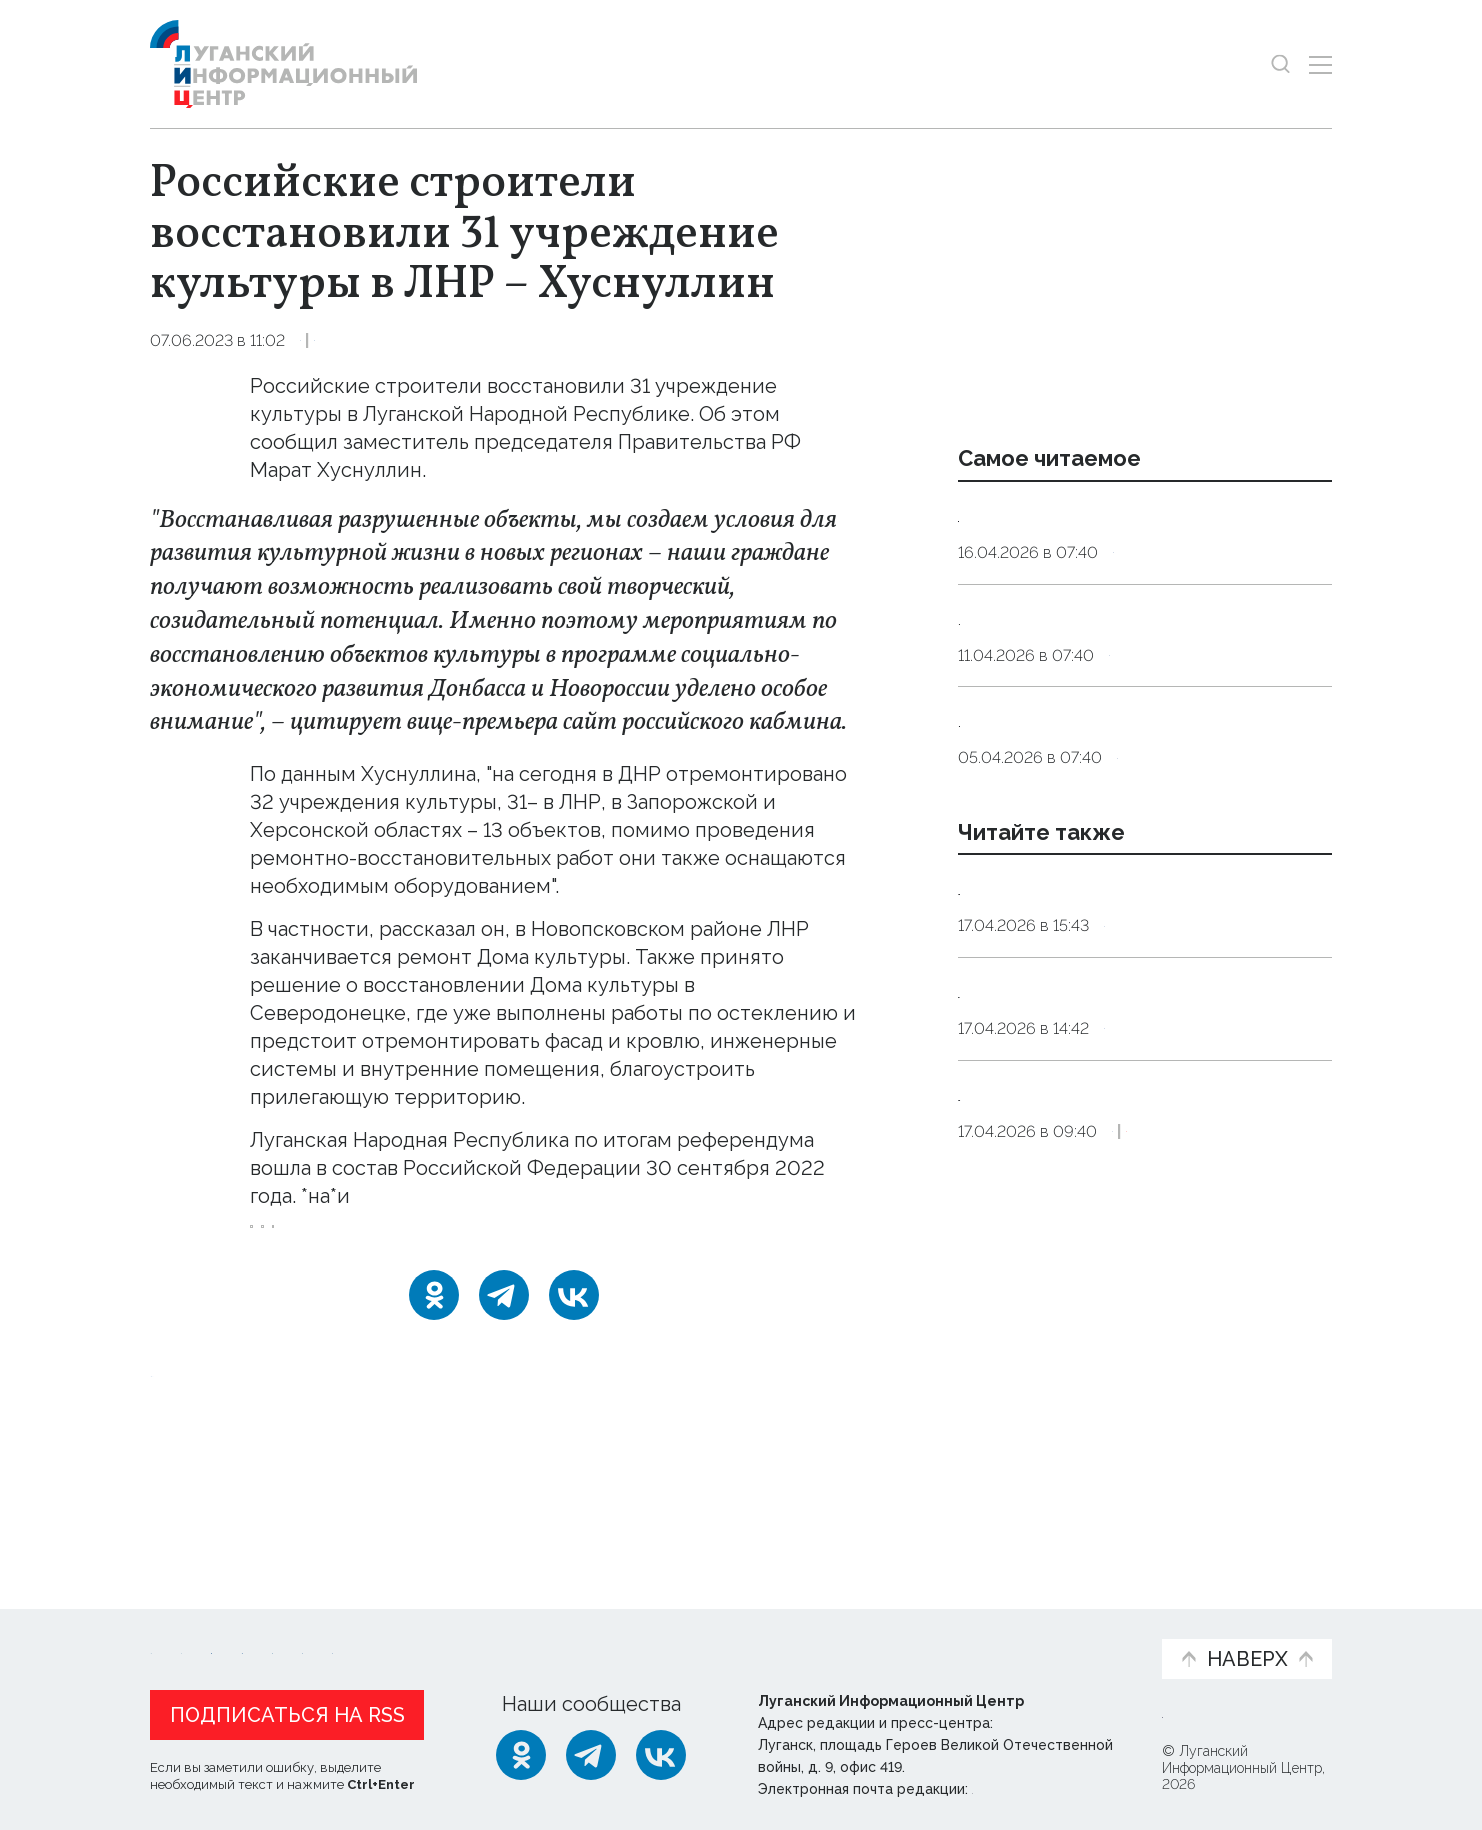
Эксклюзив (1248, 1391)
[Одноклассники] (434, 1321)
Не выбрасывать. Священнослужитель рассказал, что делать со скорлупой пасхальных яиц (1144, 824)
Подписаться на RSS (287, 1710)
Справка (1138, 1108)
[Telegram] (504, 1321)
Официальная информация (396, 1634)
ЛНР (276, 1239)
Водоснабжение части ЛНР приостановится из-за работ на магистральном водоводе (1115, 1045)
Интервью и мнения (628, 1634)
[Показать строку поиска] (1280, 64)
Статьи (280, 1623)
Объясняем (1084, 1623)
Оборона (1150, 1391)
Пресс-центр (932, 1634)
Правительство (380, 1239)
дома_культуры (527, 1239)
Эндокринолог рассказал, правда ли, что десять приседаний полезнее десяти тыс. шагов (1141, 541)
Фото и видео (793, 1634)
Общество (435, 340)
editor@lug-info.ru (1040, 1784)
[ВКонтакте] (574, 1321)
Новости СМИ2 (209, 1502)
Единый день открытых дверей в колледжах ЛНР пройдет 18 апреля (1134, 1186)
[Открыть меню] (1320, 64)
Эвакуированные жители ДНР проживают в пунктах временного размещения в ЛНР (1127, 1328)
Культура (338, 340)
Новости (185, 1623)
